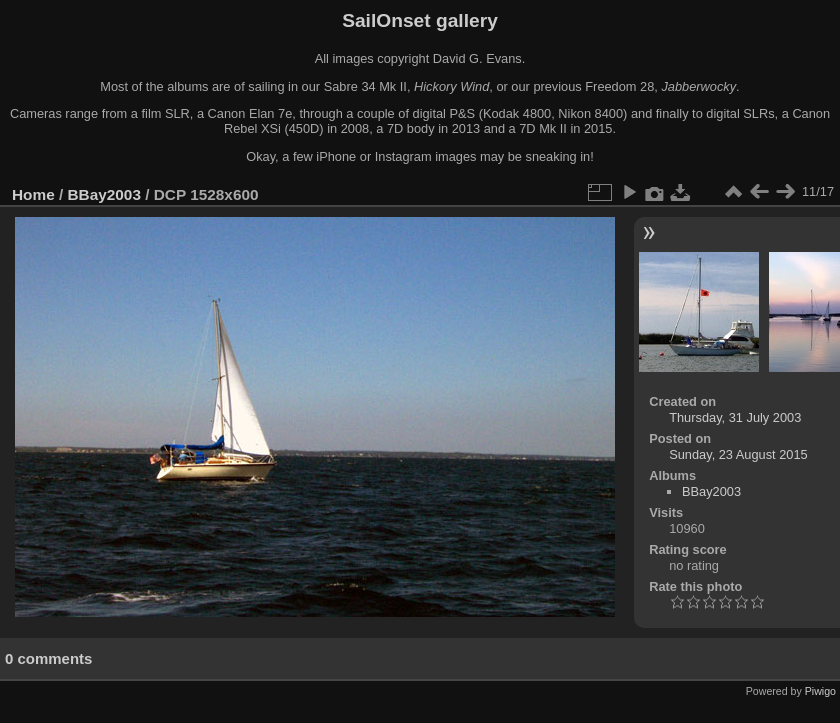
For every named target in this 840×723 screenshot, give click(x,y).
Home (33, 194)
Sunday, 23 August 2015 (738, 454)
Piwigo (820, 691)
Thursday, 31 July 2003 (735, 417)
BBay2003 (104, 194)
